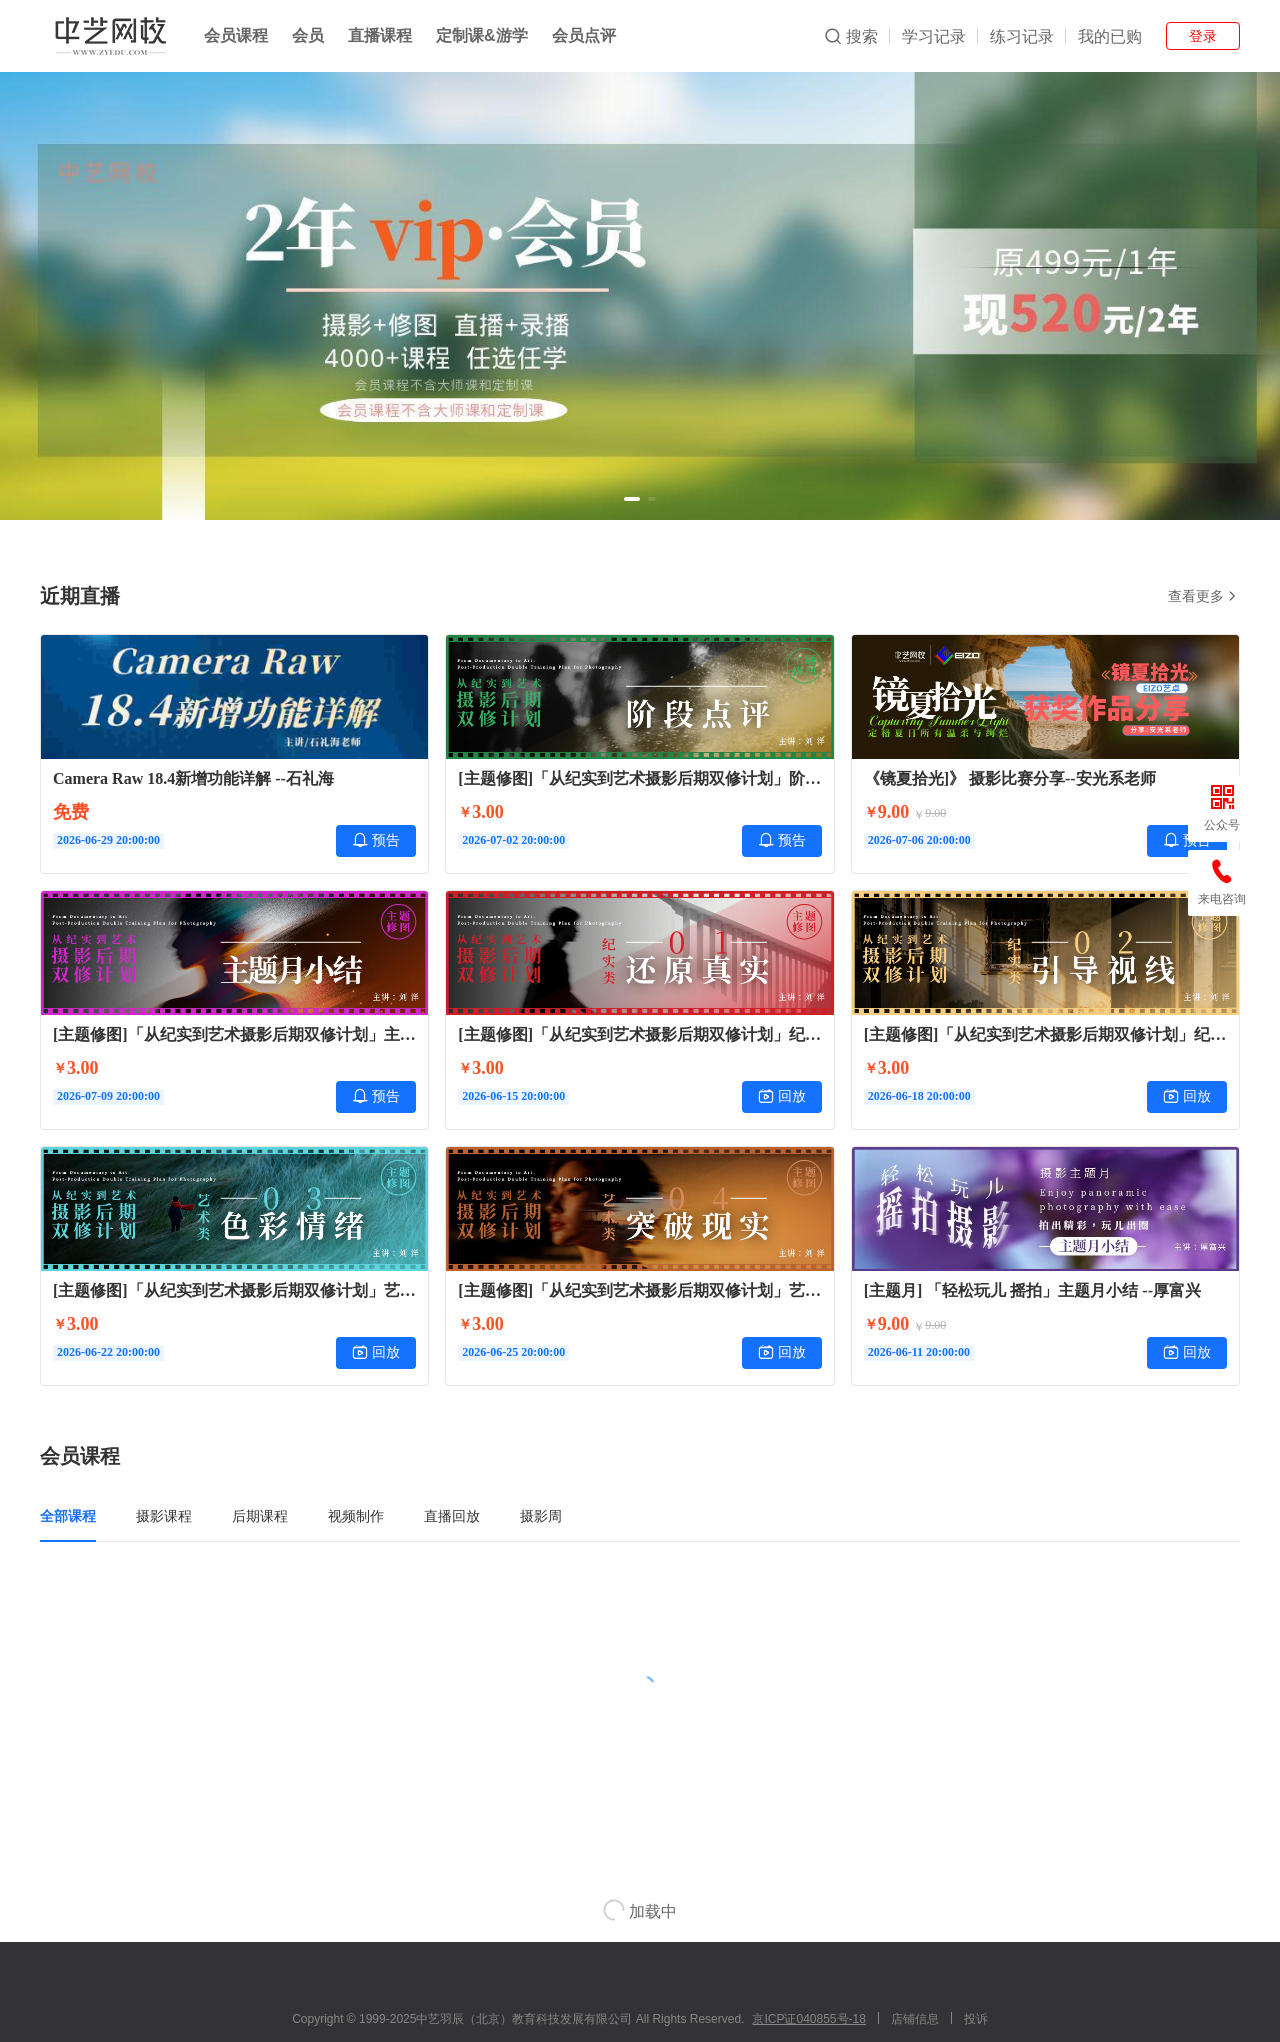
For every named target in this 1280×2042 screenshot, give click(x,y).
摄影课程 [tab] (164, 1516)
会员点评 (584, 35)
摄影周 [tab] (541, 1516)
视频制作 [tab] (356, 1516)
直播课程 (380, 35)
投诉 (976, 2019)
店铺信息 (915, 2019)
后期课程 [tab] (260, 1516)
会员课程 (236, 35)
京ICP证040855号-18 (808, 2019)
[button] (632, 499)
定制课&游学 (482, 35)
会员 (308, 35)
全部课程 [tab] (68, 1516)
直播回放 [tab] (452, 1516)
